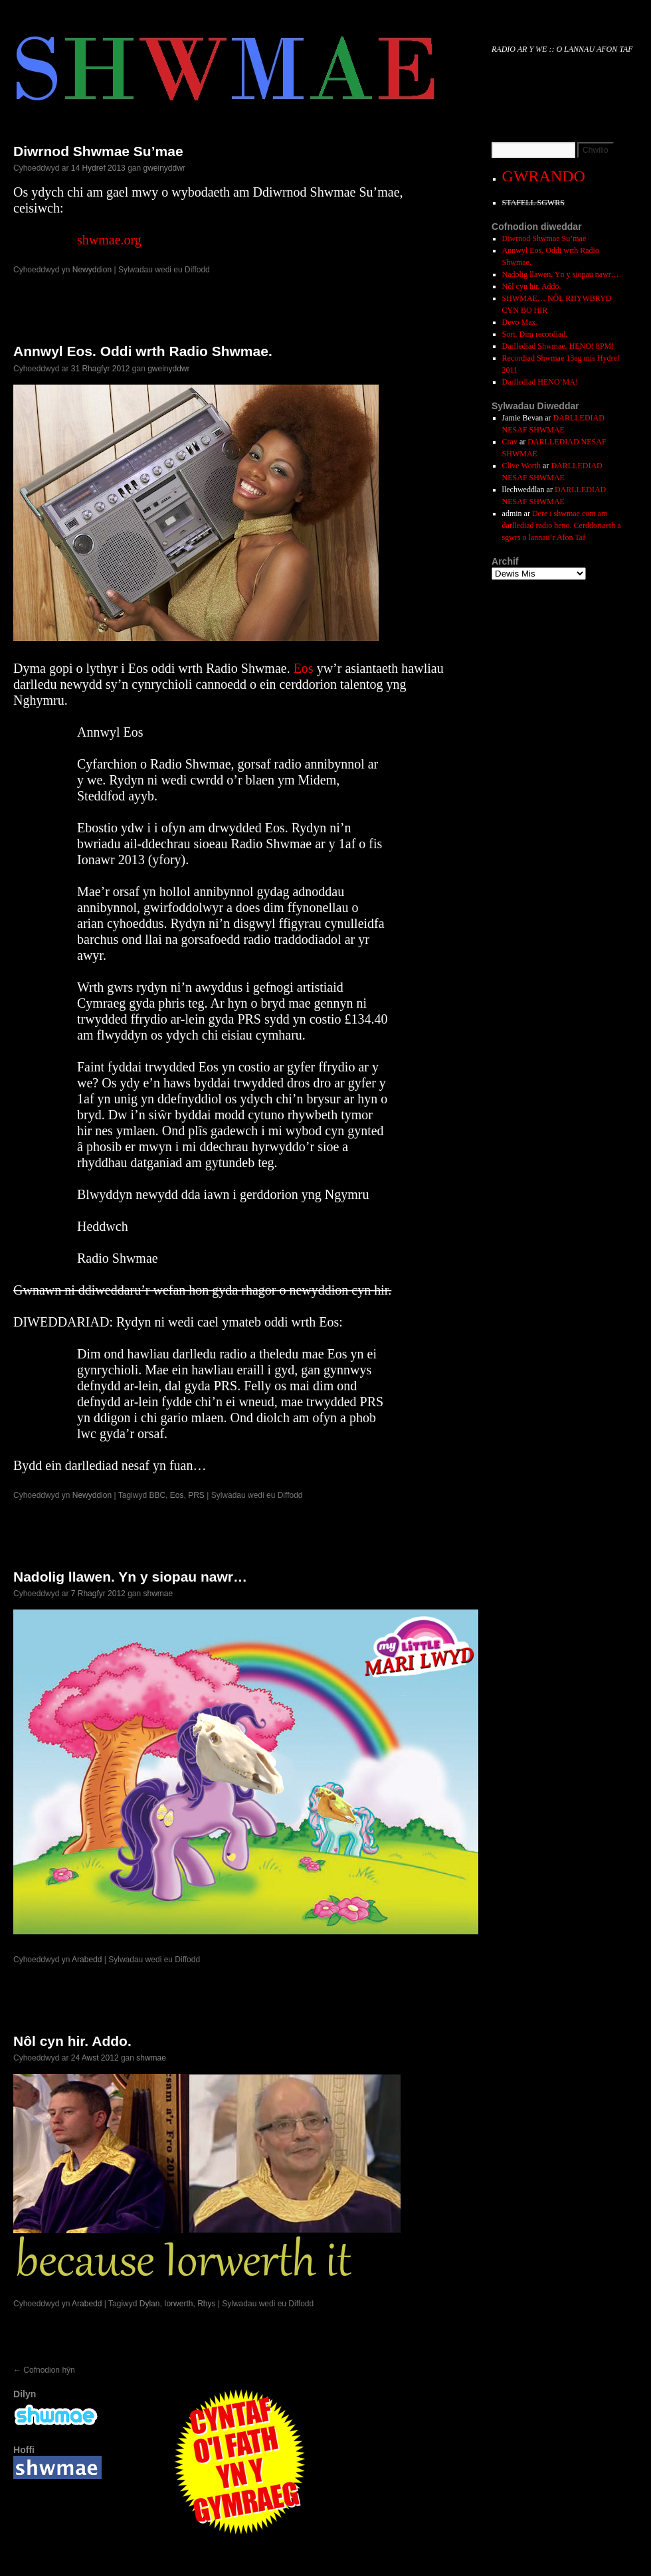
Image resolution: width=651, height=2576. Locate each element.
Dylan (150, 2303)
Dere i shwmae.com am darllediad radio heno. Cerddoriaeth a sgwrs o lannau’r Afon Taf (561, 525)
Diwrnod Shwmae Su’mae (98, 151)
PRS (196, 1495)
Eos (304, 668)
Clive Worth (521, 465)
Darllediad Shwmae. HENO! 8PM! (558, 346)
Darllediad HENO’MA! (540, 382)
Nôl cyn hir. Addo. (72, 2041)
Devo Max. (520, 322)
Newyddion (92, 269)
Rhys (206, 2303)
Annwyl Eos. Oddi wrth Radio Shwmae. (142, 351)
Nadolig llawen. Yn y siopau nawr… (130, 1576)
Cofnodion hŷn (44, 2370)
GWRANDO (543, 176)
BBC (157, 1495)
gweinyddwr (164, 168)
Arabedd (87, 1959)
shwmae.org (109, 239)
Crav (509, 441)
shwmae (158, 1593)
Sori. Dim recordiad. (535, 334)
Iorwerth (178, 2303)
